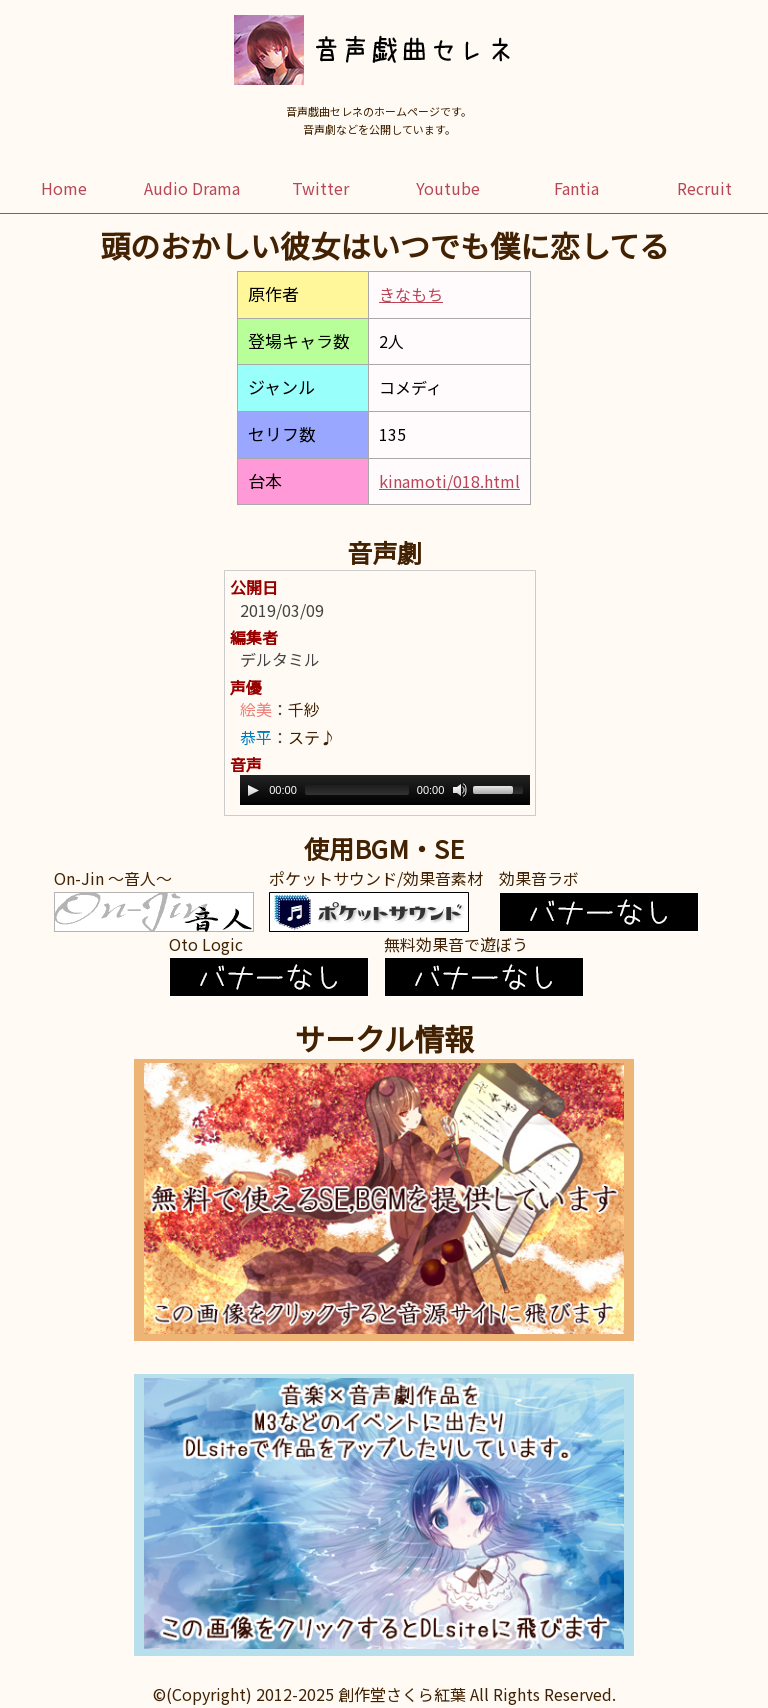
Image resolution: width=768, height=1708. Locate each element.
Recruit (704, 188)
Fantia (576, 188)
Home (64, 188)
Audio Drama (192, 188)
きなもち (411, 294)
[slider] (357, 790)
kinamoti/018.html (449, 481)
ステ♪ (312, 737)
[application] (385, 790)
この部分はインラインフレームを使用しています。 (384, 1200)
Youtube (448, 188)
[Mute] (460, 790)
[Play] (253, 790)
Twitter (320, 188)
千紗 (304, 709)
